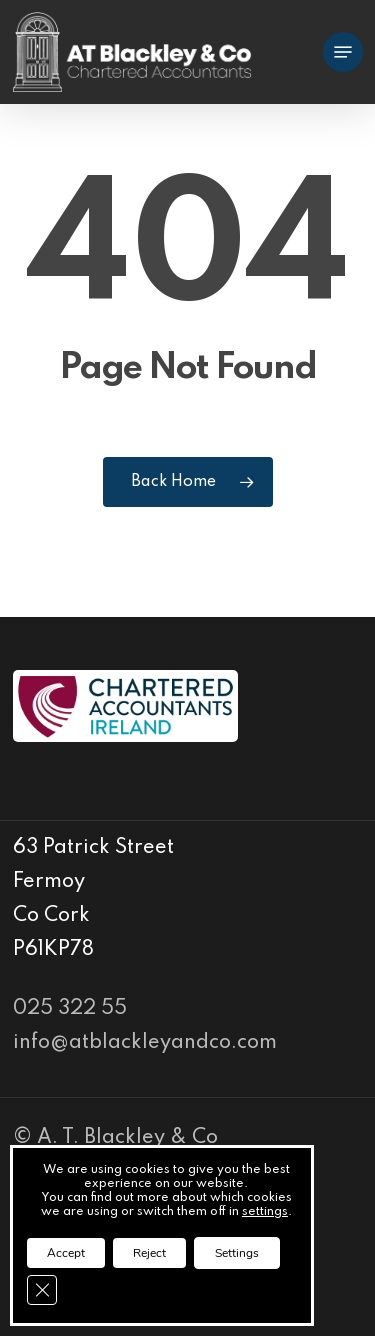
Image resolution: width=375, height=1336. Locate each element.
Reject (149, 1253)
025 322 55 (70, 1009)
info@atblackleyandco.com (145, 1043)
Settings (237, 1253)
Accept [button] (66, 1253)
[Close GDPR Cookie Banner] (42, 1290)
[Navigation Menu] (343, 52)
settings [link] (265, 1212)
